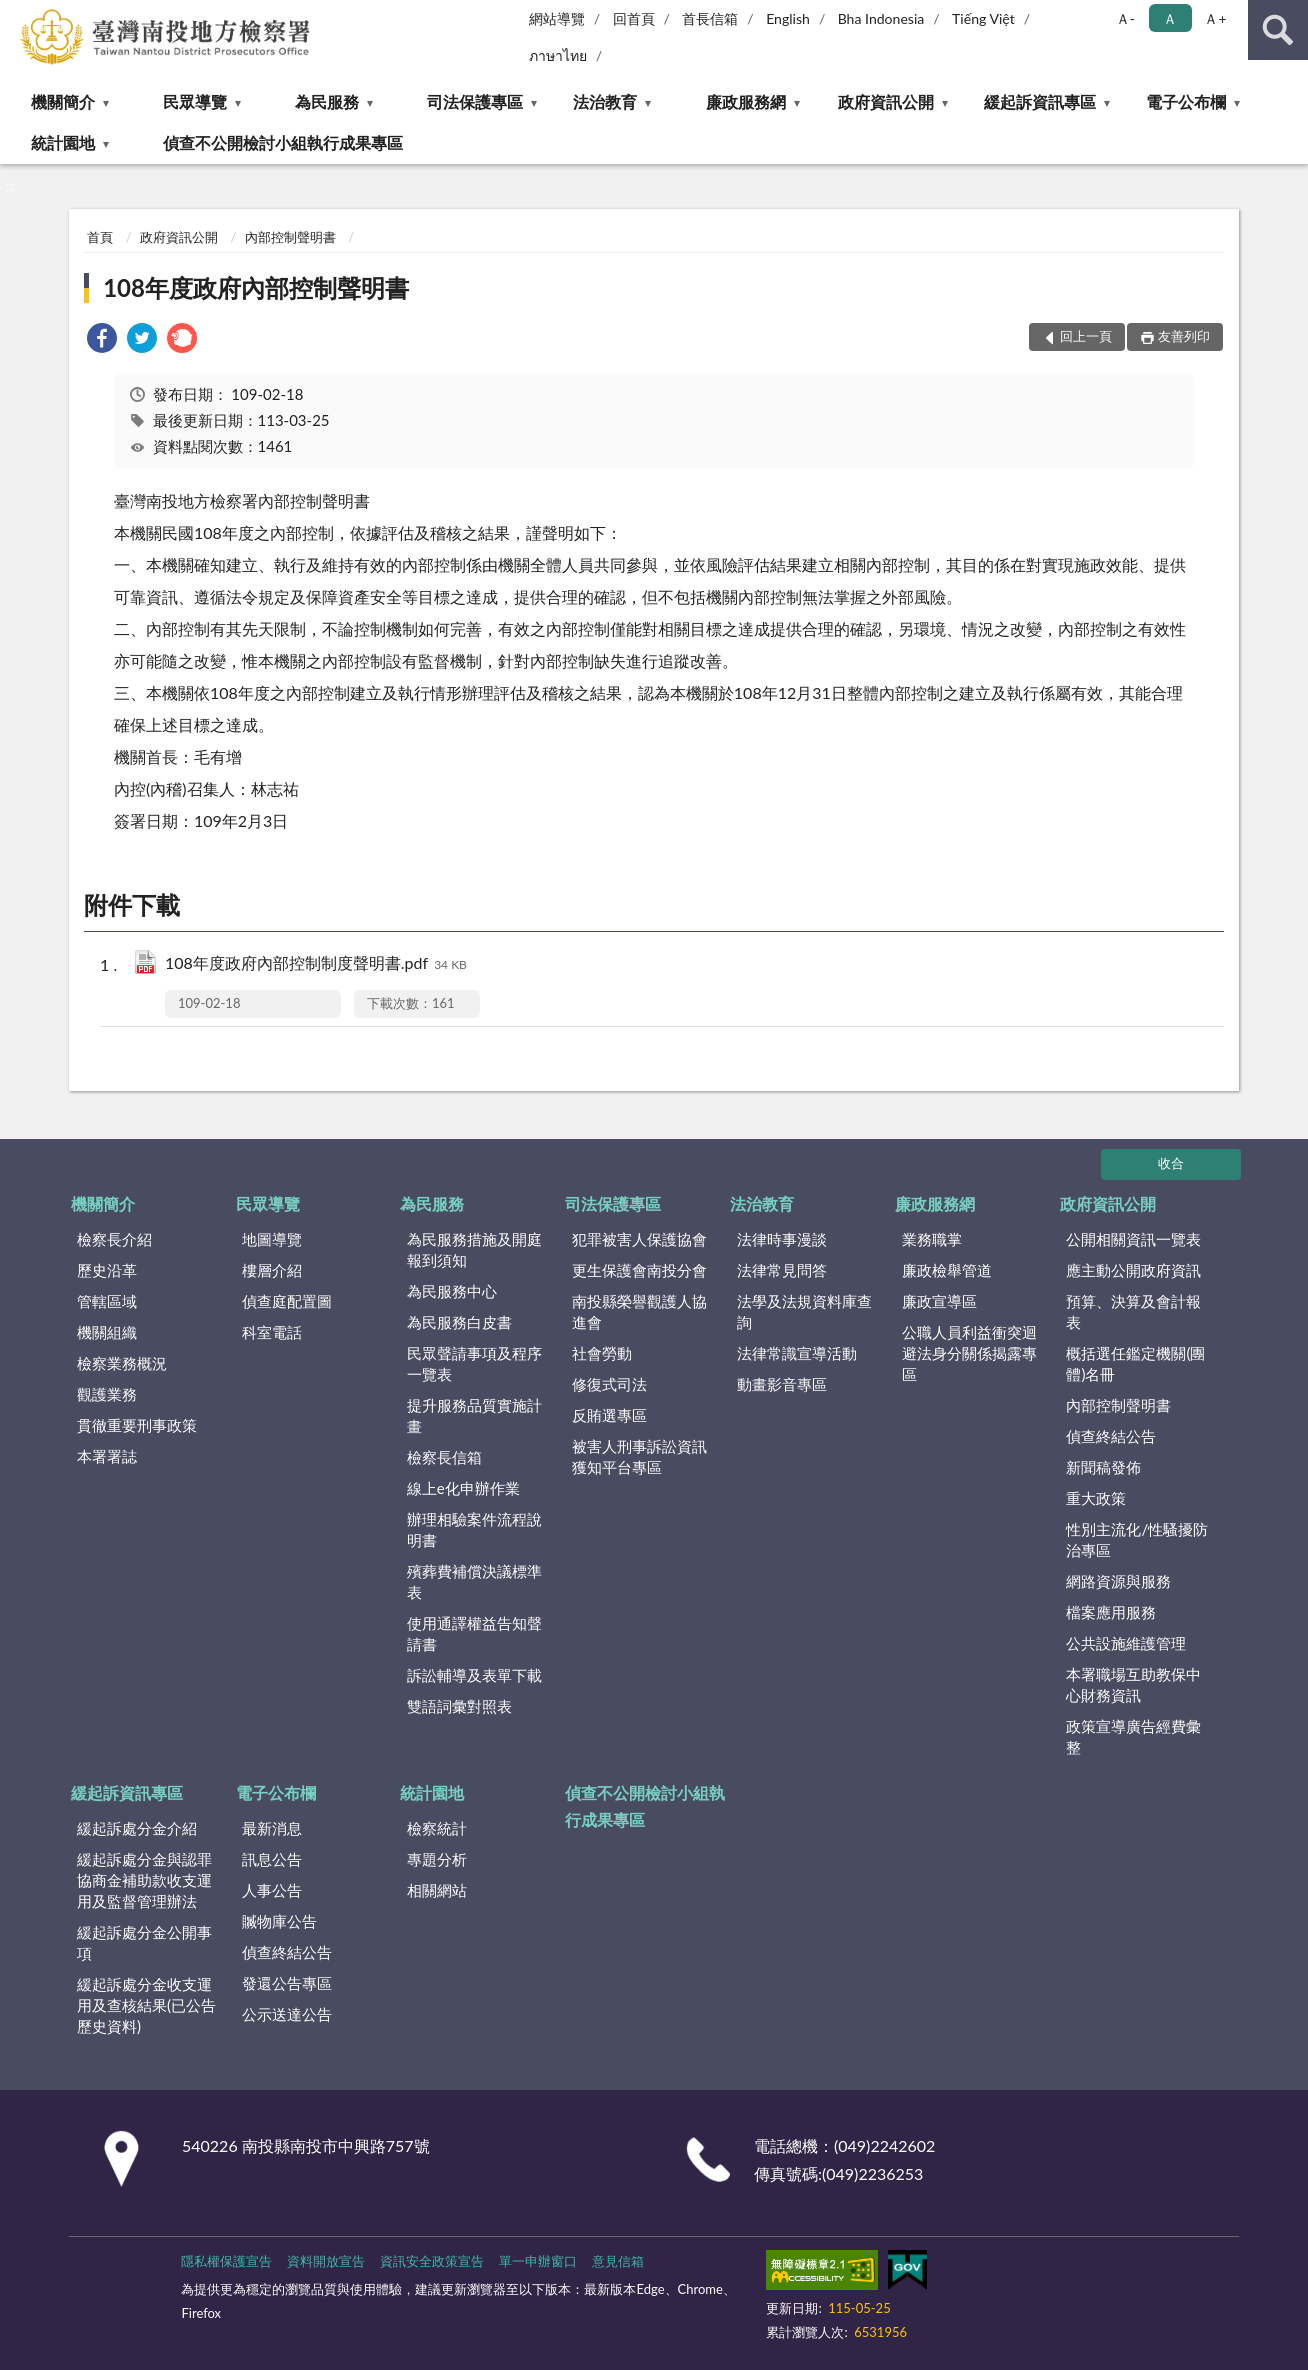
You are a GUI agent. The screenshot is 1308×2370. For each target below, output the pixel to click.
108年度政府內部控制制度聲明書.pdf (316, 964)
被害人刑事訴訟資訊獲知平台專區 (639, 1456)
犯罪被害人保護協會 (639, 1239)
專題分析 (437, 1859)
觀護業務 (107, 1394)
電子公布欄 (1186, 101)
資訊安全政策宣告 (432, 2261)
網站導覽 (557, 18)
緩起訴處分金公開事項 (144, 1942)
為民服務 (327, 101)
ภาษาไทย (558, 55)
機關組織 (107, 1332)
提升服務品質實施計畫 (474, 1415)
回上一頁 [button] (1086, 336)
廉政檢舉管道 (947, 1270)
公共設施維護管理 (1126, 1643)
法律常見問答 (782, 1270)
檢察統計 (437, 1828)
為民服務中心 (452, 1291)
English (788, 18)
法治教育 (605, 101)
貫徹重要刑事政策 (137, 1425)
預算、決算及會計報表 (1133, 1311)
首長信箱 (710, 18)
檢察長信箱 (444, 1457)
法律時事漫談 (782, 1239)
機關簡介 (63, 101)
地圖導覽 (272, 1239)
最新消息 (272, 1828)
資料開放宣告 (326, 2261)
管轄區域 (107, 1301)
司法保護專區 (475, 101)
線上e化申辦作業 (463, 1488)
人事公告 (272, 1890)
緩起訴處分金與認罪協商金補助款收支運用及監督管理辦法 (144, 1880)
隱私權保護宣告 (226, 2261)
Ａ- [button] (1125, 18)
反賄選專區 (609, 1415)
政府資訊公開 (886, 101)
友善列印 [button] (1184, 336)
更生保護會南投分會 (639, 1270)
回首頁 (634, 18)
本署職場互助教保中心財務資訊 (1133, 1684)
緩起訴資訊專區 (1040, 101)
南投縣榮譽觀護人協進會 (639, 1311)
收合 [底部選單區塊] (1171, 1163)
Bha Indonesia (881, 18)
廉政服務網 (746, 101)
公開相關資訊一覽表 (1133, 1239)
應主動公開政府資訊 (1133, 1270)
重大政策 (1096, 1498)
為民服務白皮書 (459, 1322)
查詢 (1278, 30)
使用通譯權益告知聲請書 (474, 1633)
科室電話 (272, 1332)
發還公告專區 (287, 1983)
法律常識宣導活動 (797, 1353)
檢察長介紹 (114, 1239)
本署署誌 (107, 1456)
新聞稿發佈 (1103, 1467)
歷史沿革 (107, 1270)
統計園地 (63, 142)
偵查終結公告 (1111, 1436)
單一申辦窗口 (538, 2261)
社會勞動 (602, 1353)
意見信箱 (618, 2261)
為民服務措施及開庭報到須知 (474, 1249)
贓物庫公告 (279, 1921)
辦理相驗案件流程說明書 (474, 1529)
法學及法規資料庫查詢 (804, 1311)
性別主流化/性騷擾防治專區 (1137, 1539)
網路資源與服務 (1118, 1581)
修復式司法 (609, 1384)
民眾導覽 (195, 101)
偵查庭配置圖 (287, 1301)
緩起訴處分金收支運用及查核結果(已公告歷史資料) (146, 2005)
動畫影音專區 (782, 1384)
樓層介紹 (272, 1270)
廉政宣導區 (939, 1301)
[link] (102, 340)
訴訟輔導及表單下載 (474, 1675)
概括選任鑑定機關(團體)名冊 (1135, 1363)
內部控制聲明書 (290, 237)
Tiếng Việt (983, 18)
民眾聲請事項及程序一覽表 (474, 1363)
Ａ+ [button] (1215, 18)
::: (16, 15)
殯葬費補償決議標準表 (474, 1581)
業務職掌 (932, 1239)
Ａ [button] (1170, 18)
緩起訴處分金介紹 (137, 1828)
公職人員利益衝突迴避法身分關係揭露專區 (969, 1353)
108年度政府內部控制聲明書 (256, 287)
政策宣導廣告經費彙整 (1133, 1736)
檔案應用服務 (1111, 1612)
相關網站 (437, 1890)
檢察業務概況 (122, 1363)
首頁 (100, 237)
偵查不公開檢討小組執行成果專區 (283, 142)
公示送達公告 (287, 2014)
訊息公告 (272, 1859)
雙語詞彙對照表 (459, 1706)
